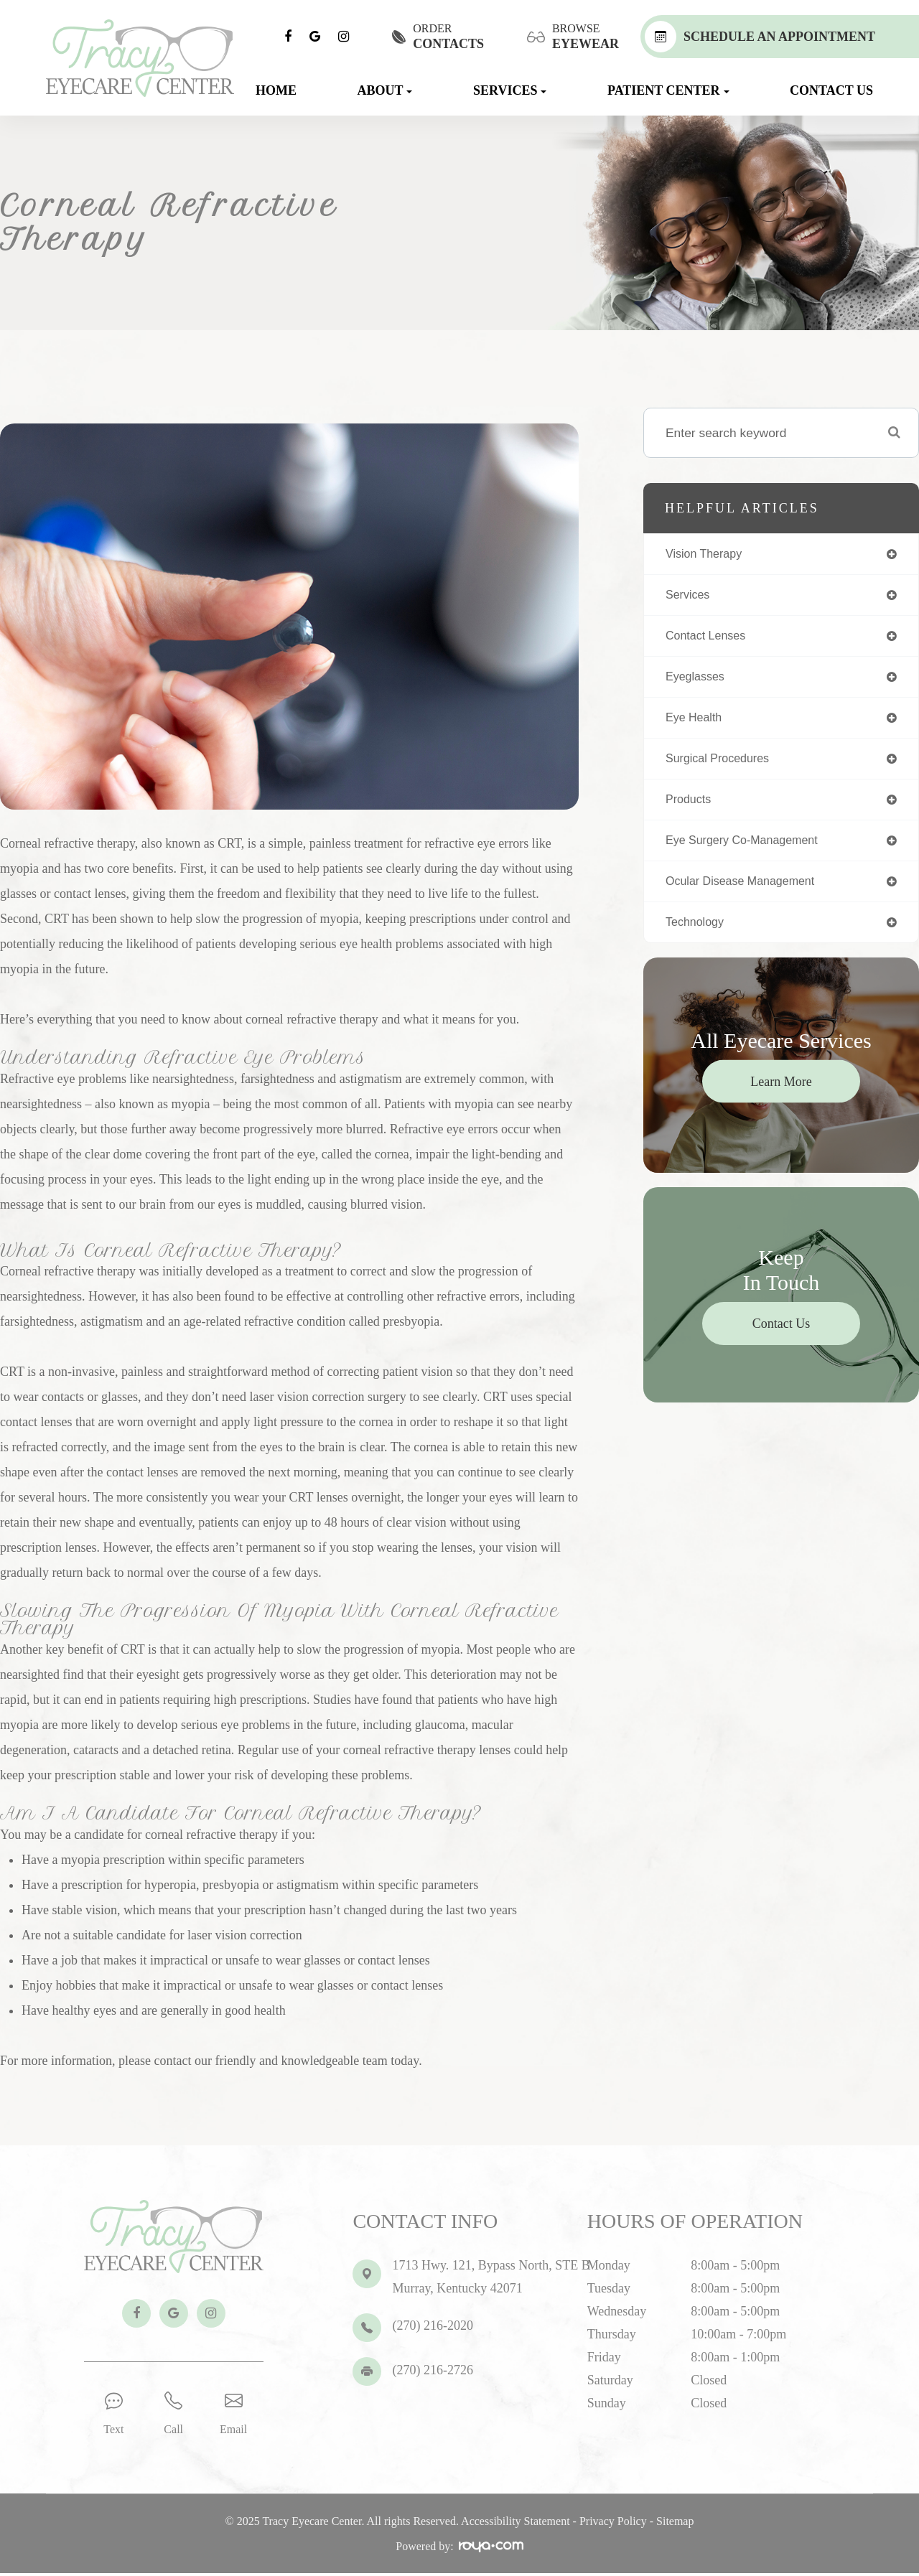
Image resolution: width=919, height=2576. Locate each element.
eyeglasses (698, 680)
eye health (696, 723)
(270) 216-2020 (432, 2325)
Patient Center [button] (668, 90)
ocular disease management (747, 891)
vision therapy (708, 554)
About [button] (384, 90)
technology (697, 933)
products (691, 807)
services (690, 596)
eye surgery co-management (749, 849)
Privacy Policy (613, 2524)
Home (276, 90)
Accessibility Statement (515, 2524)
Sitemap (675, 2524)
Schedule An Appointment (760, 36)
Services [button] (509, 90)
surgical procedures (723, 764)
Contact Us (831, 90)
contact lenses (710, 638)
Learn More (780, 1093)
